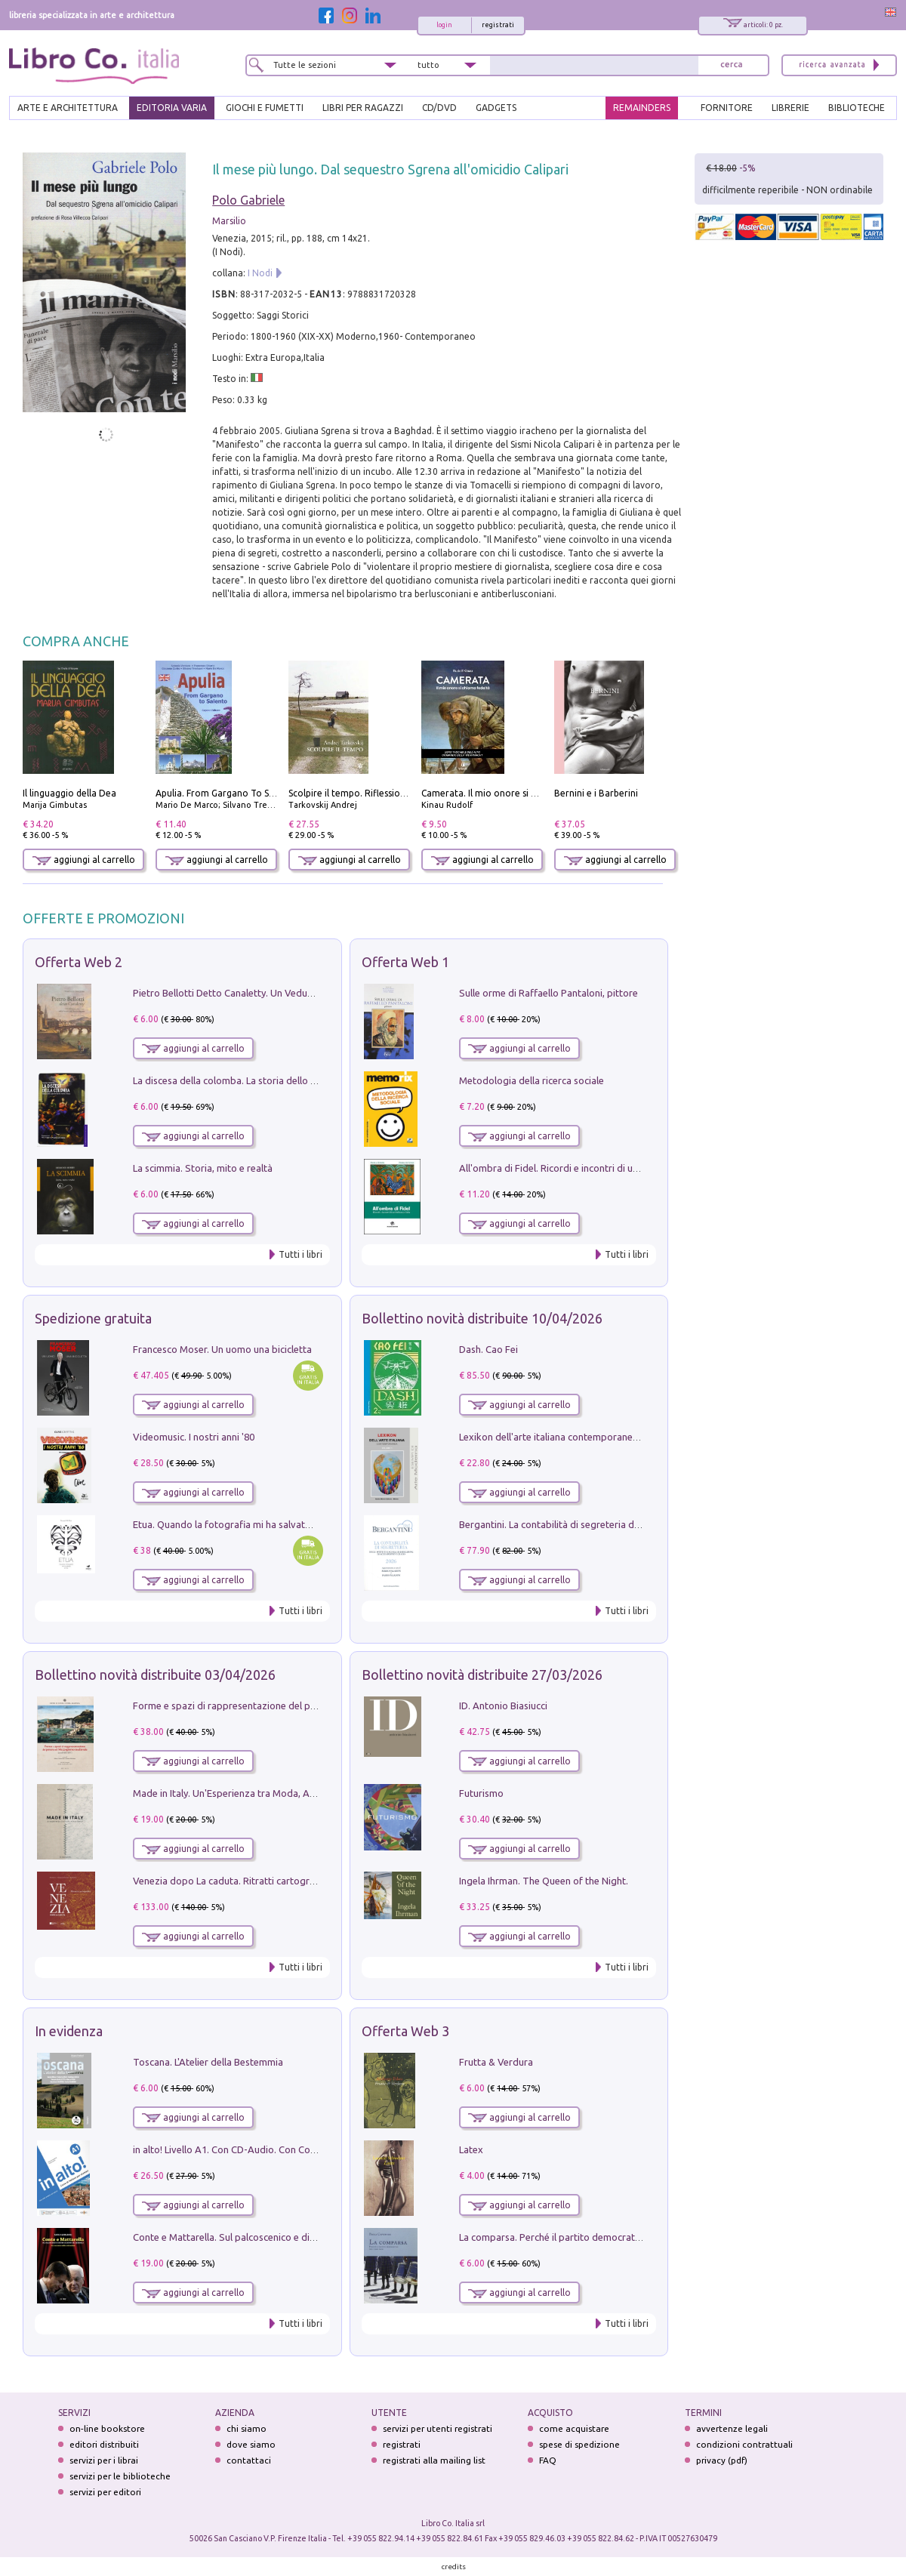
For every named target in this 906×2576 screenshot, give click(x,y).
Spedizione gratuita (93, 1318)
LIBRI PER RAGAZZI (362, 107)
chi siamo (246, 2428)
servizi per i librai (103, 2460)
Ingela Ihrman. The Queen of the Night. (543, 1880)
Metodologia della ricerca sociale (531, 1080)
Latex (471, 2149)
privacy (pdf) (721, 2460)
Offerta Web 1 (405, 961)
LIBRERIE (790, 107)
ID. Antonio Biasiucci (503, 1705)
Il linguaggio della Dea (69, 793)
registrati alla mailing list (434, 2460)
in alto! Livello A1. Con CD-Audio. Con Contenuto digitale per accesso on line (299, 2149)
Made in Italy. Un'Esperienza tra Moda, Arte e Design (247, 1793)
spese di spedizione (579, 2444)
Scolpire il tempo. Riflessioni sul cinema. (372, 793)
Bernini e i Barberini (596, 793)
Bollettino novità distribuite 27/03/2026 (482, 1674)
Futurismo (481, 1793)
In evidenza (69, 2030)
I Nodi (260, 273)
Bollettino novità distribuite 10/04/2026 (482, 1318)
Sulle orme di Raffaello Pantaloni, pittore (548, 993)
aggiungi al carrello (83, 859)
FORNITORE (727, 107)
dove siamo (251, 2444)
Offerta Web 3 (405, 2030)
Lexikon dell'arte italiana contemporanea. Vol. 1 (563, 1436)
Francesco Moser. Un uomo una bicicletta (222, 1349)
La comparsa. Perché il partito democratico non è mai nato (587, 2237)
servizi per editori (105, 2492)
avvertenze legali (732, 2428)
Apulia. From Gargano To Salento (226, 793)
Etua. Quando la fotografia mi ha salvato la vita (236, 1524)
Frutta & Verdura (496, 2062)
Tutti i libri (300, 1254)
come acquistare (574, 2428)
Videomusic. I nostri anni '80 (193, 1436)
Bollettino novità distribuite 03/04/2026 (155, 1674)
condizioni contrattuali (744, 2444)
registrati (498, 25)
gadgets (496, 107)
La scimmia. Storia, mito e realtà (203, 1168)
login (444, 25)
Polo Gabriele (248, 200)
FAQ (547, 2460)
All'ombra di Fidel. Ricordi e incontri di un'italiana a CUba (582, 1168)
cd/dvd (439, 107)
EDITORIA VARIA (172, 107)
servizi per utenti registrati (437, 2428)
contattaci (248, 2460)
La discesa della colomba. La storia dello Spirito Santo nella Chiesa (278, 1080)
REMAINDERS (641, 107)
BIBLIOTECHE (856, 107)
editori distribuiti (104, 2444)
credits (454, 2566)
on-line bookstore (107, 2428)
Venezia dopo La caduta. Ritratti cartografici (230, 1880)
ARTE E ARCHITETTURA (67, 107)
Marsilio (229, 221)
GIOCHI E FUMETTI (265, 107)
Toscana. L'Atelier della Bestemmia (208, 2062)
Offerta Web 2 (78, 961)
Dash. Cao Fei (488, 1349)
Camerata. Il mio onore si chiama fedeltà (508, 793)
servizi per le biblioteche (120, 2476)
